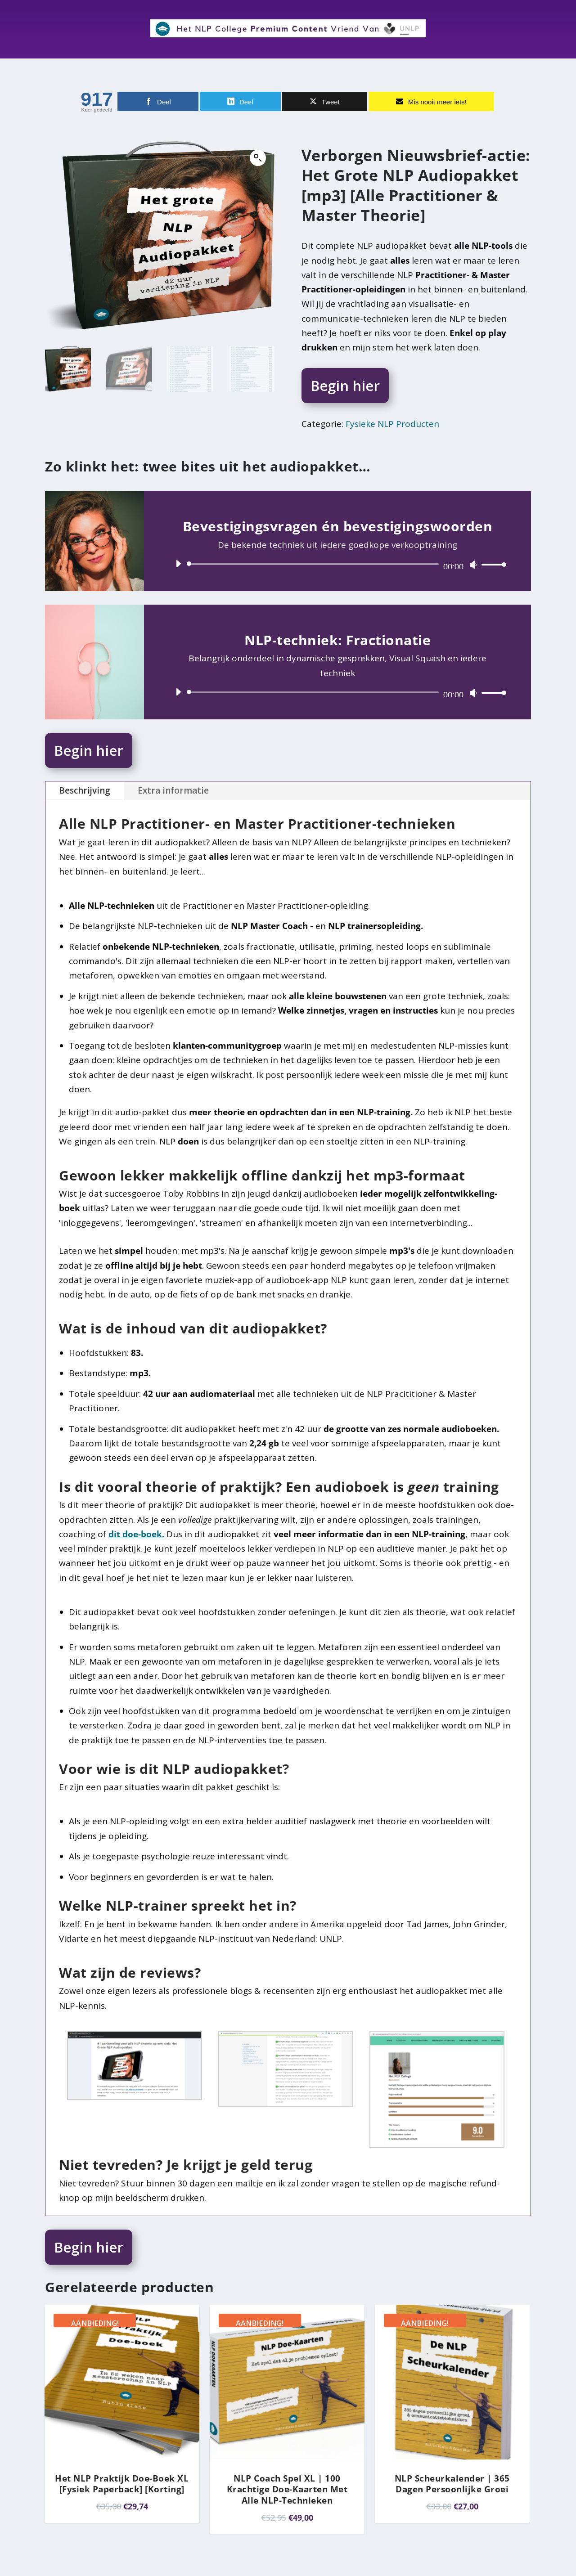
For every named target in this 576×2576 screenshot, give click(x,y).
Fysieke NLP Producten (392, 424)
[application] (337, 564)
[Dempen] (473, 565)
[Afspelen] (178, 563)
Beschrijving (84, 790)
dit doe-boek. (136, 1534)
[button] (258, 158)
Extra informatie (173, 790)
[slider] (314, 564)
